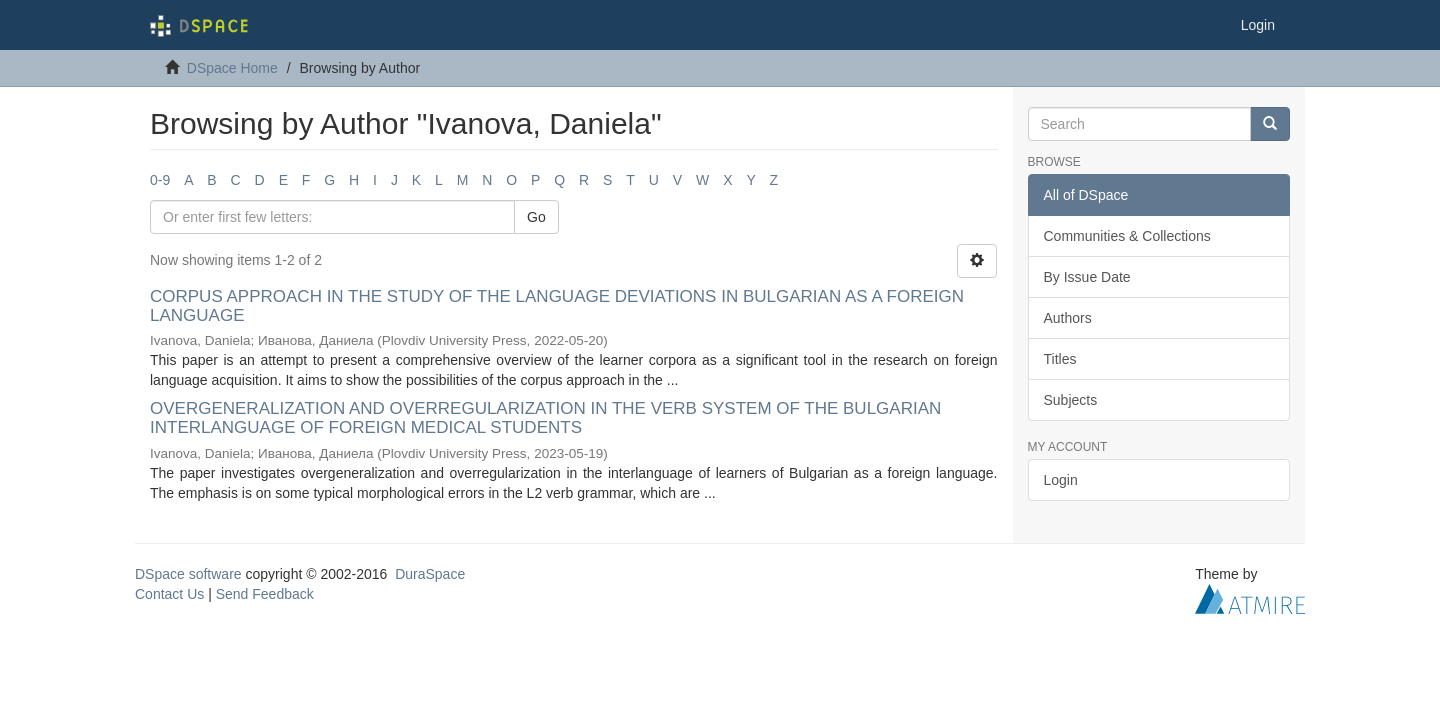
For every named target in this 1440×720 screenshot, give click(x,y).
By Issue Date (1087, 277)
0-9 (160, 180)
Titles (1060, 359)
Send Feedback (265, 594)
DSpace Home (232, 68)
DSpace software (188, 574)
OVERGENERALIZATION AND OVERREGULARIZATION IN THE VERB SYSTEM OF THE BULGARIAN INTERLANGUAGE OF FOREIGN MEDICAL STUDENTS (545, 418)
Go (536, 217)
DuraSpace (430, 574)
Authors (1068, 318)
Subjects (1071, 400)
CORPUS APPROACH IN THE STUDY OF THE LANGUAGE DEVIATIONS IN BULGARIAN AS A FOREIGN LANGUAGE (557, 306)
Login (1061, 480)
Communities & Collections (1127, 236)
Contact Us (169, 594)
